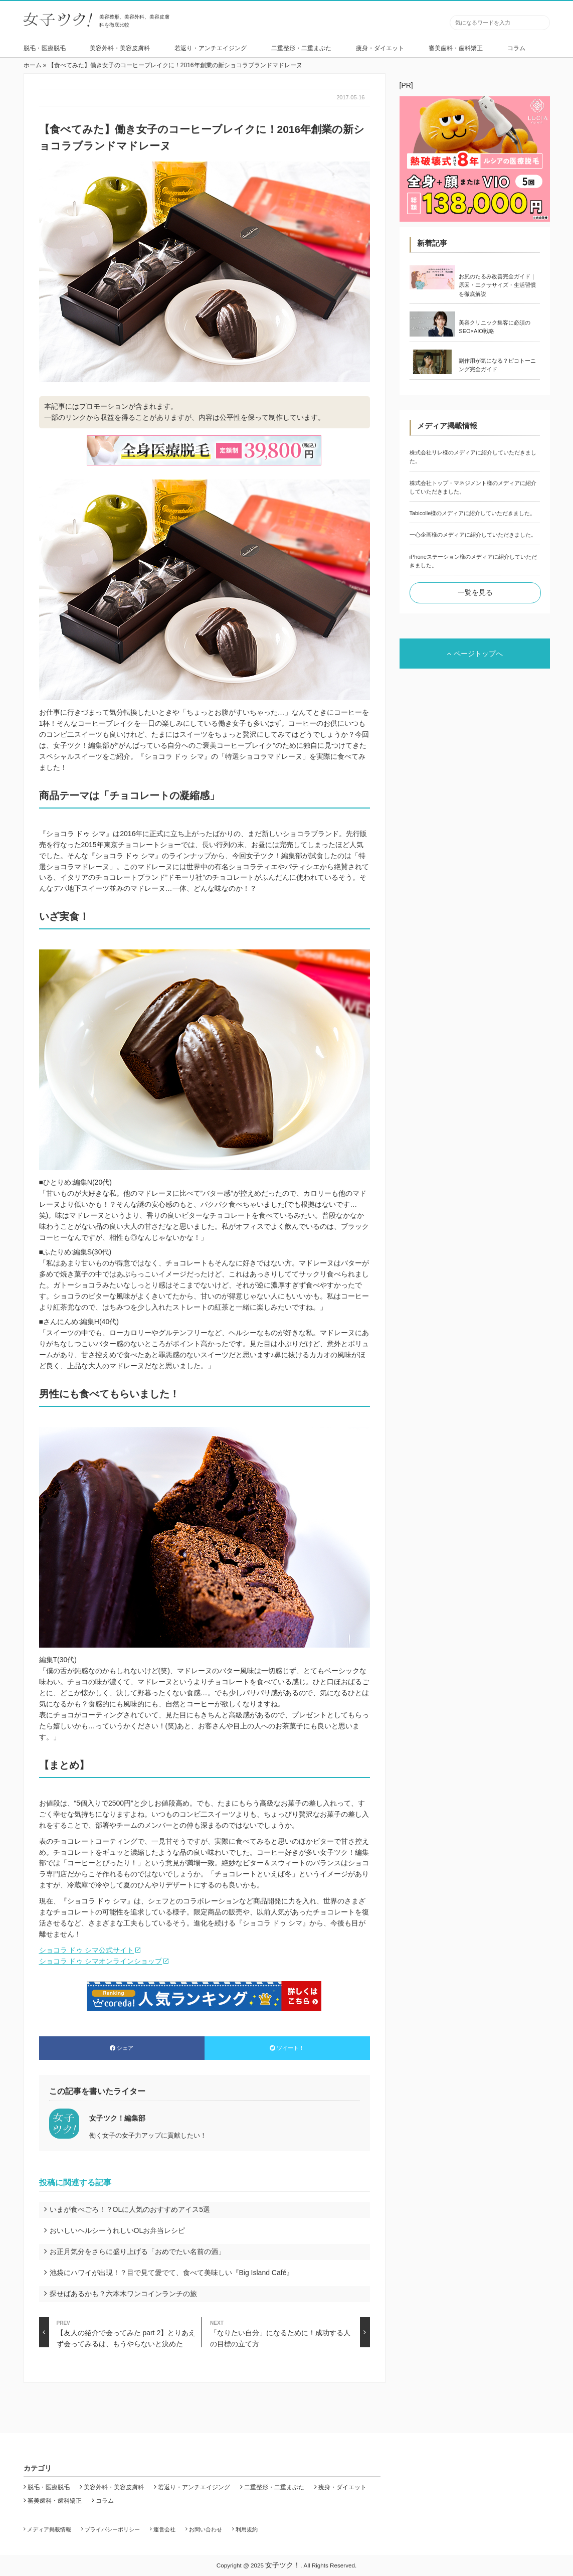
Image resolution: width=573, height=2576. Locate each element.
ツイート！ (287, 2048)
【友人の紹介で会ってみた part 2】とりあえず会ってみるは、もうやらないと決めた (117, 2332)
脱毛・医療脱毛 (45, 48)
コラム (516, 48)
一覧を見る (475, 592)
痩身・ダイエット (380, 48)
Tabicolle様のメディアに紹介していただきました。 (473, 513)
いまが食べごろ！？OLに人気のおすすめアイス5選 (130, 2209)
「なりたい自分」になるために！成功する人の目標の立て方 (289, 2332)
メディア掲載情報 (49, 2529)
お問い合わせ (205, 2529)
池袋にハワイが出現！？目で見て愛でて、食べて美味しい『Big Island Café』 (172, 2273)
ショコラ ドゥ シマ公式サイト (86, 1950)
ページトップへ (475, 654)
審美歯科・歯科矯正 (456, 48)
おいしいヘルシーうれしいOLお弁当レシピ (117, 2230)
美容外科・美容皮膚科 (120, 48)
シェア (121, 2048)
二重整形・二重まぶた (301, 48)
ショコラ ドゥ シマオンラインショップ (100, 1961)
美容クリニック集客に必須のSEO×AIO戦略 (494, 326)
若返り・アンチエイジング (210, 48)
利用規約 (247, 2529)
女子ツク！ (282, 2565)
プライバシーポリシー (112, 2529)
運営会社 (164, 2529)
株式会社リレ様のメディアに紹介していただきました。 (473, 456)
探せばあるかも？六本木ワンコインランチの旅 (123, 2294)
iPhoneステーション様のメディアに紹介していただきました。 (473, 561)
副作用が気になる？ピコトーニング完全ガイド (497, 365)
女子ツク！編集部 (117, 2118)
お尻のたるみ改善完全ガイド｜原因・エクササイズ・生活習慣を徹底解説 (497, 285)
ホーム (33, 65)
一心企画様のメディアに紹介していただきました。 (473, 535)
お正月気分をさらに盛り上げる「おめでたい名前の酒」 (137, 2251)
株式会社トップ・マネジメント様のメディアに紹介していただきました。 (473, 487)
